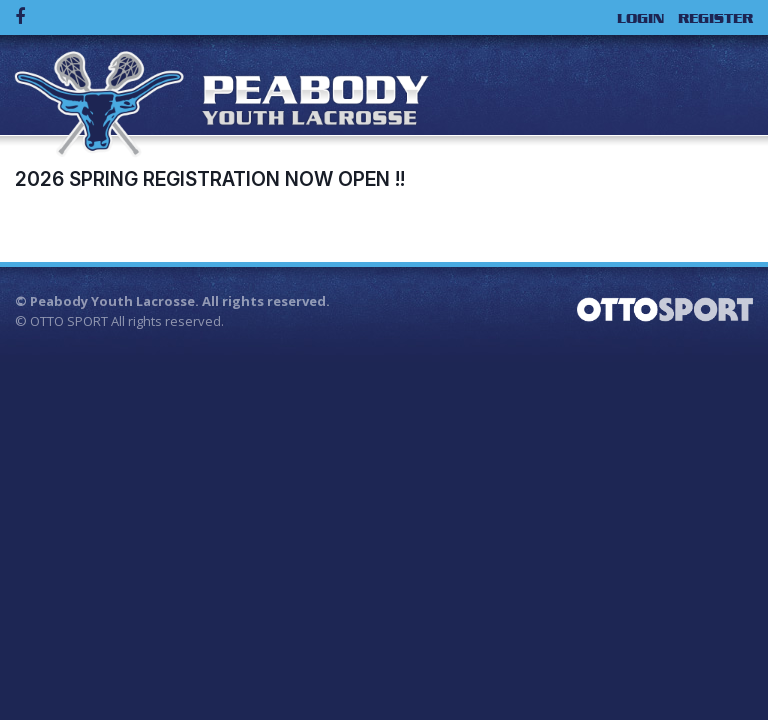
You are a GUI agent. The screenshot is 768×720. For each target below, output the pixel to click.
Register (715, 17)
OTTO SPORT (69, 321)
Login (640, 17)
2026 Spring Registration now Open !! (210, 179)
